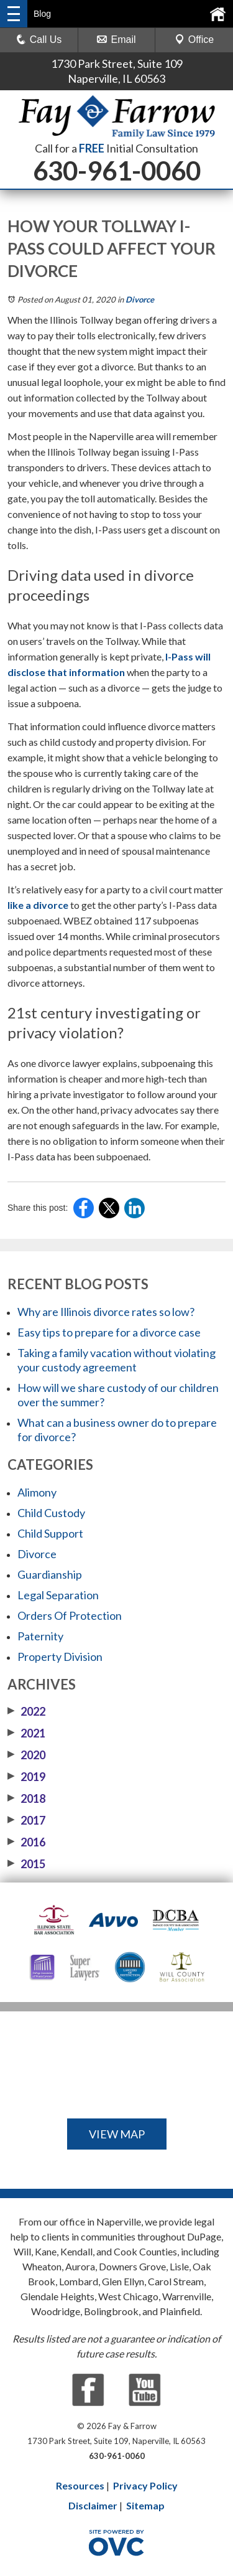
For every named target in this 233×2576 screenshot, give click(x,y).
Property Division (60, 1656)
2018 (26, 1798)
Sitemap (145, 2505)
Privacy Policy (145, 2485)
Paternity (40, 1636)
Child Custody (51, 1513)
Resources (80, 2485)
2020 (26, 1755)
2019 (26, 1776)
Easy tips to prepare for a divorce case (109, 1332)
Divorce (140, 299)
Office (194, 39)
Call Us (39, 39)
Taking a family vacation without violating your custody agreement (116, 1360)
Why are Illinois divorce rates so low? (105, 1312)
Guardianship (49, 1574)
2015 (26, 1864)
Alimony (37, 1492)
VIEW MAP (117, 2134)
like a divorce (37, 905)
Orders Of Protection (69, 1615)
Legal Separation (58, 1595)
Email (116, 39)
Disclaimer (92, 2505)
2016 (26, 1842)
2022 (26, 1711)
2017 (26, 1820)
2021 (26, 1733)
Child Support (50, 1533)
